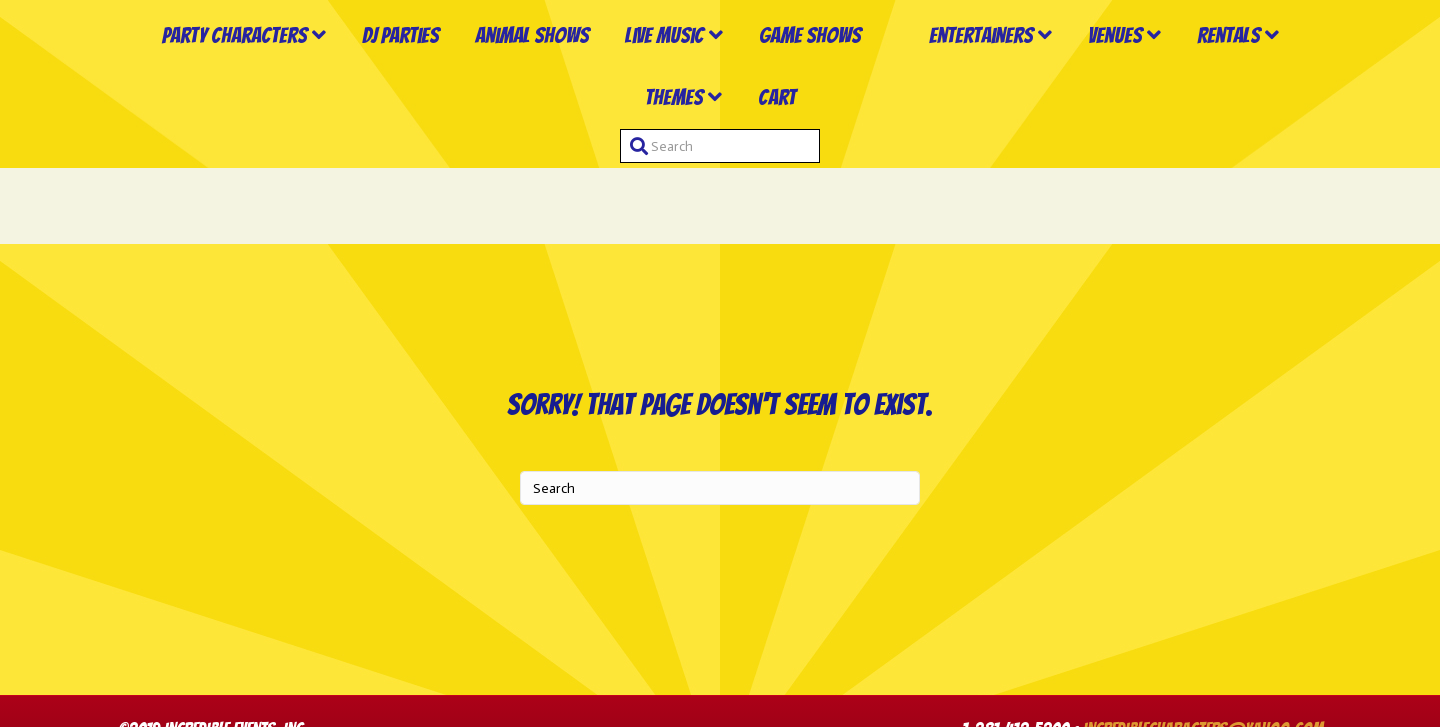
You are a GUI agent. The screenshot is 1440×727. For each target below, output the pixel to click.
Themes (733, 173)
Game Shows (794, 74)
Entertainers (1115, 74)
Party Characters (218, 74)
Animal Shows (516, 74)
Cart (836, 173)
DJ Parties (384, 74)
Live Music (648, 74)
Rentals (617, 173)
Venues (1249, 74)
